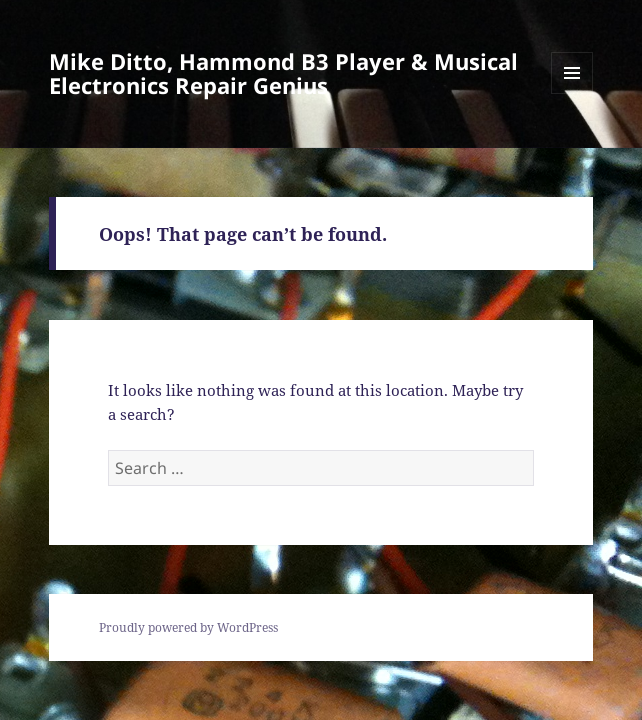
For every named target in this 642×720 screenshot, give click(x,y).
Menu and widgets (572, 93)
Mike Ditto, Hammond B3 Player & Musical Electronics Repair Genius (283, 73)
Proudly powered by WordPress (188, 627)
